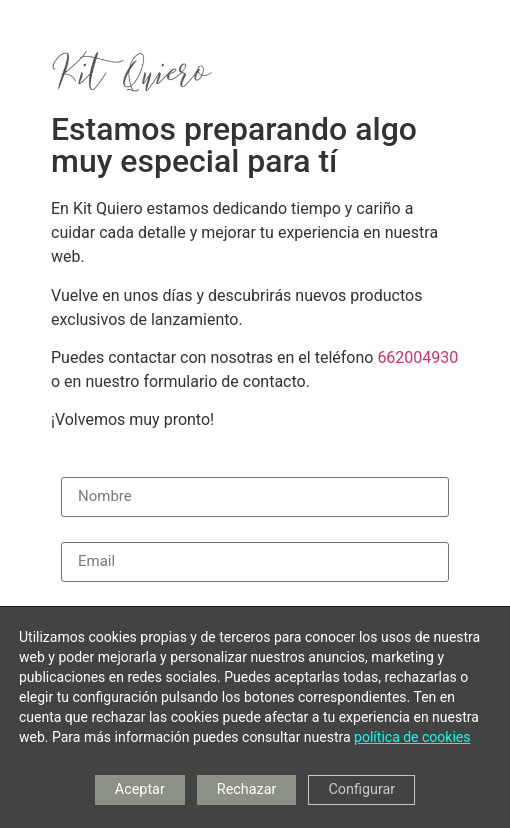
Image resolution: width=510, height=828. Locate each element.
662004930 (417, 357)
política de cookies (412, 737)
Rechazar (247, 789)
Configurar (361, 789)
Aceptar (140, 789)
